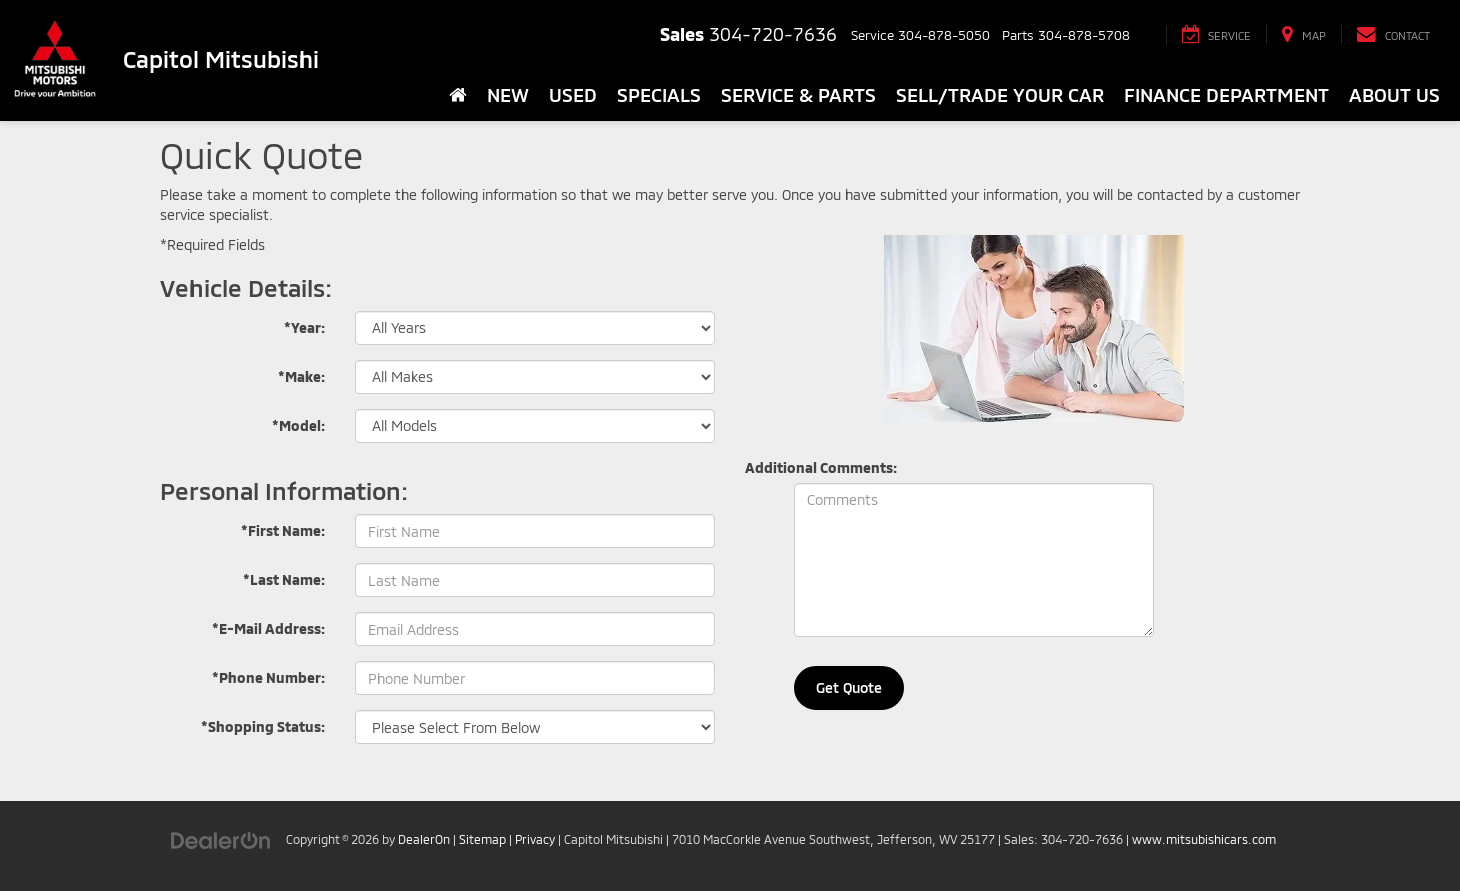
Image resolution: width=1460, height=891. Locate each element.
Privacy (535, 839)
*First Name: (283, 530)
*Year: (304, 327)
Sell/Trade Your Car (1000, 94)
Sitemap (482, 839)
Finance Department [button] (1226, 94)
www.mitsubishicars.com (1204, 839)
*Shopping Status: (263, 726)
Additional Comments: (821, 467)
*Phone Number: (268, 677)
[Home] (458, 95)
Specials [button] (659, 94)
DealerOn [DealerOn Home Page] (424, 839)
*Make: (301, 376)
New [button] (508, 94)
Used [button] (573, 94)
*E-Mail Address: (268, 628)
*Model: (298, 425)
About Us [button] (1394, 94)
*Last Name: (284, 579)
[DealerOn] (221, 838)
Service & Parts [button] (798, 94)
